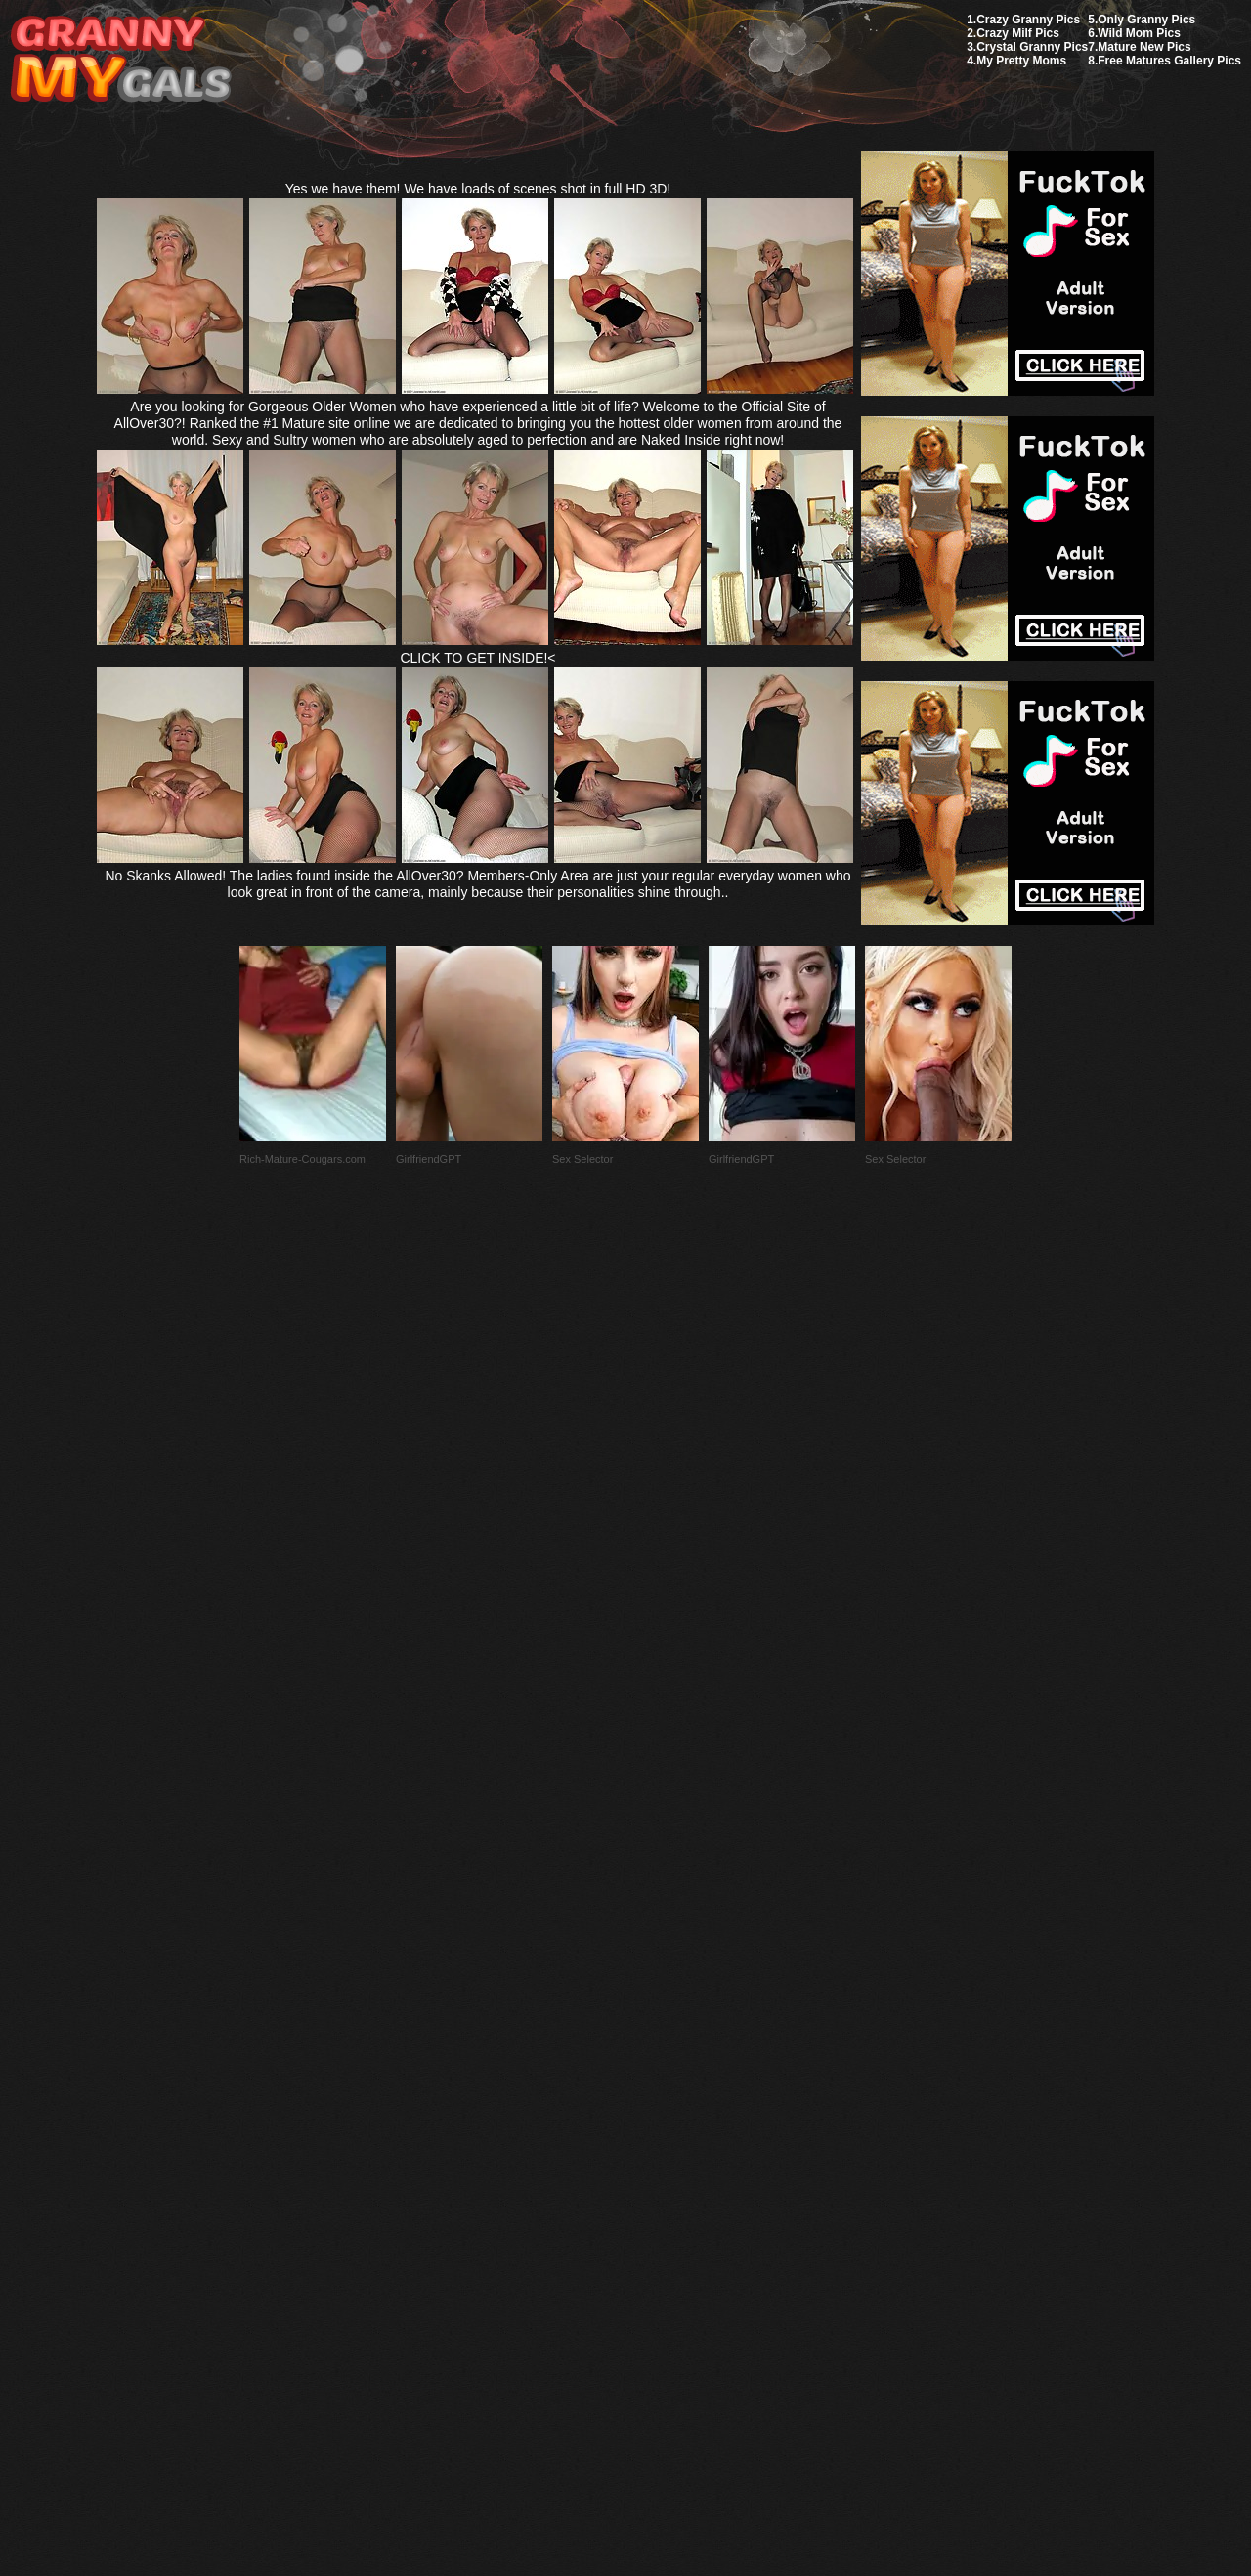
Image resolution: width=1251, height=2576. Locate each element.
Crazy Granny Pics (1028, 19)
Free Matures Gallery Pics (1169, 60)
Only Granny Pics (1146, 19)
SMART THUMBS (660, 2115)
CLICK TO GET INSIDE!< (477, 657)
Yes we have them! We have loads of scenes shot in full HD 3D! (478, 188)
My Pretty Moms (1021, 60)
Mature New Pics (1144, 47)
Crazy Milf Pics (1017, 33)
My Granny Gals (121, 60)
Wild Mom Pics (1139, 33)
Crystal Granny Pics (1032, 47)
